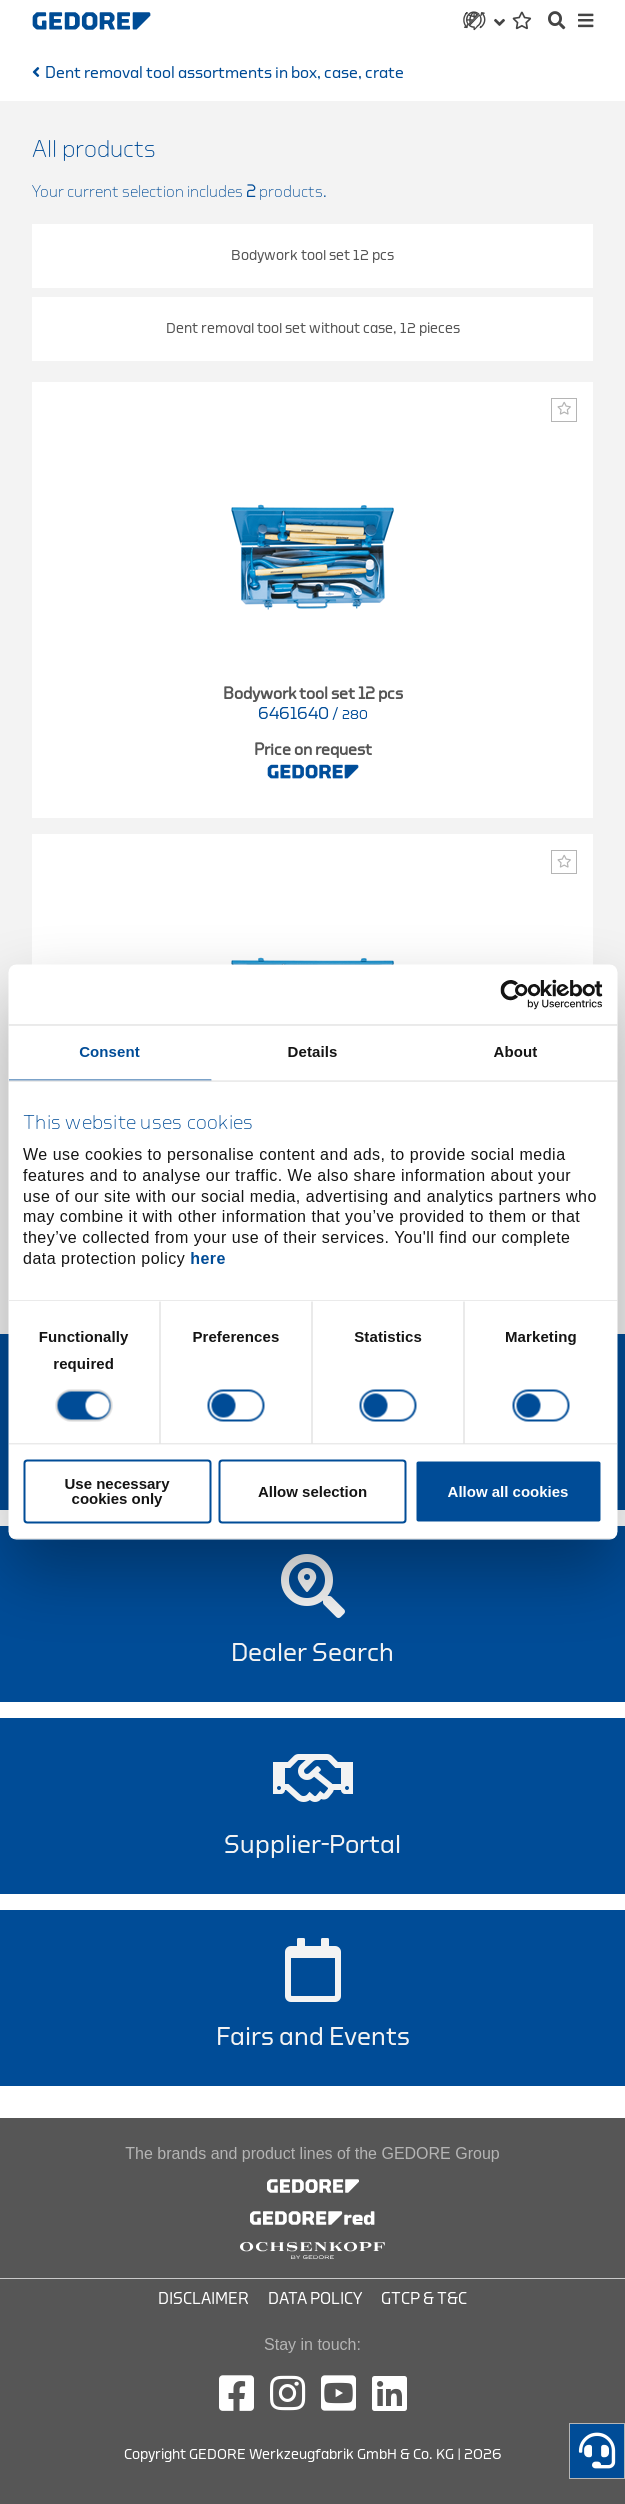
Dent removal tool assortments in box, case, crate (224, 73)
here (208, 1258)
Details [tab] (313, 1051)
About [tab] (516, 1051)
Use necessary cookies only (116, 1492)
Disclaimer (203, 2299)
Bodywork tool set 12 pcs (312, 255)
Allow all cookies (508, 1491)
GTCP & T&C (424, 2299)
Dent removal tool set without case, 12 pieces (313, 328)
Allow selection (312, 1491)
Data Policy (315, 2299)
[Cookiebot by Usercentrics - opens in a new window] (514, 994)
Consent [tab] (109, 1051)
